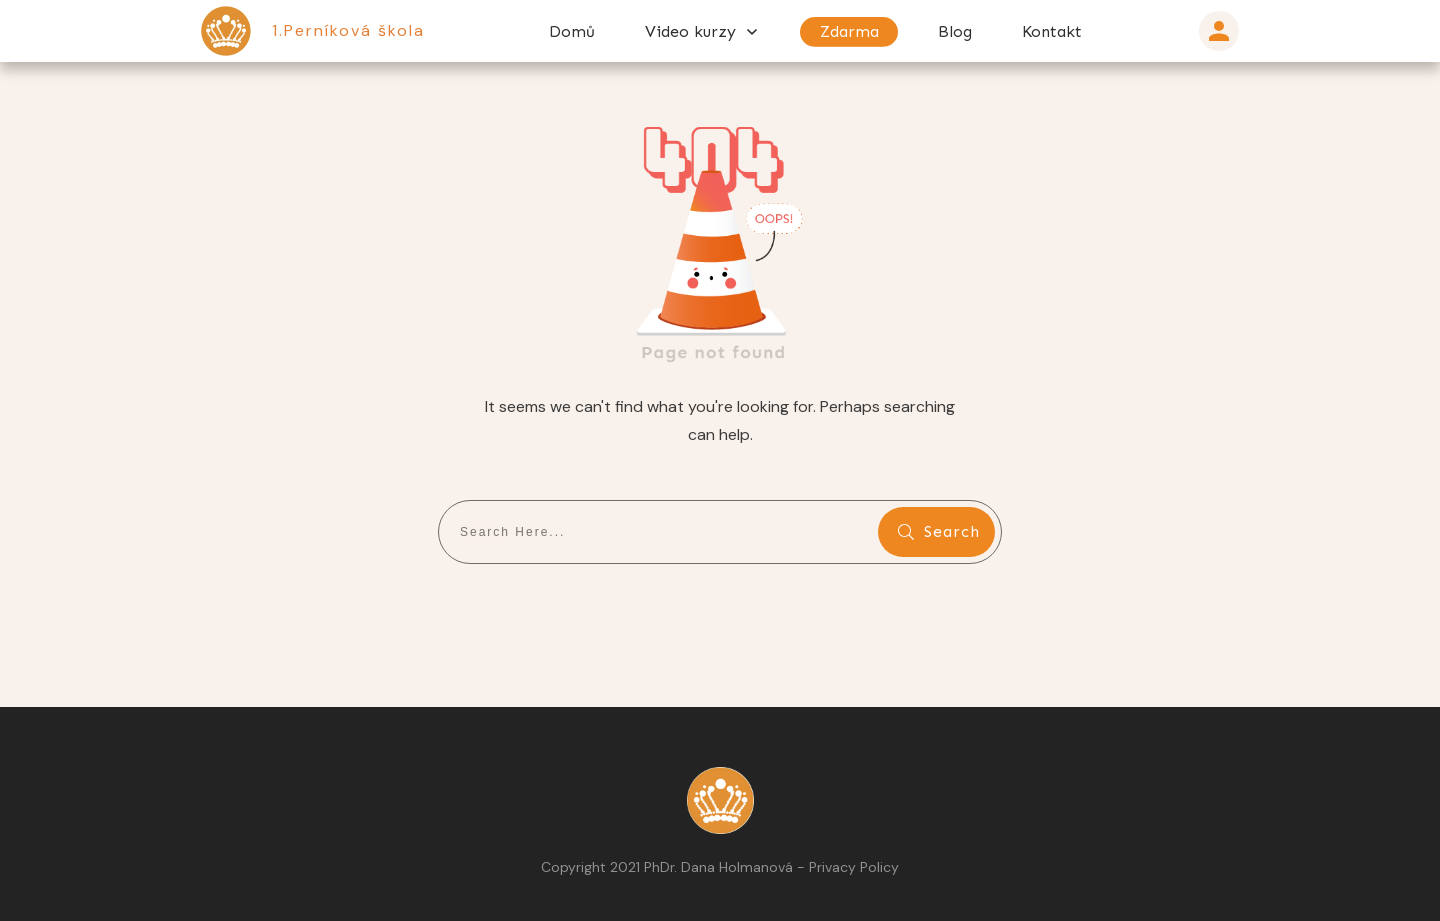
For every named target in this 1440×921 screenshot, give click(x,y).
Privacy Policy (854, 867)
